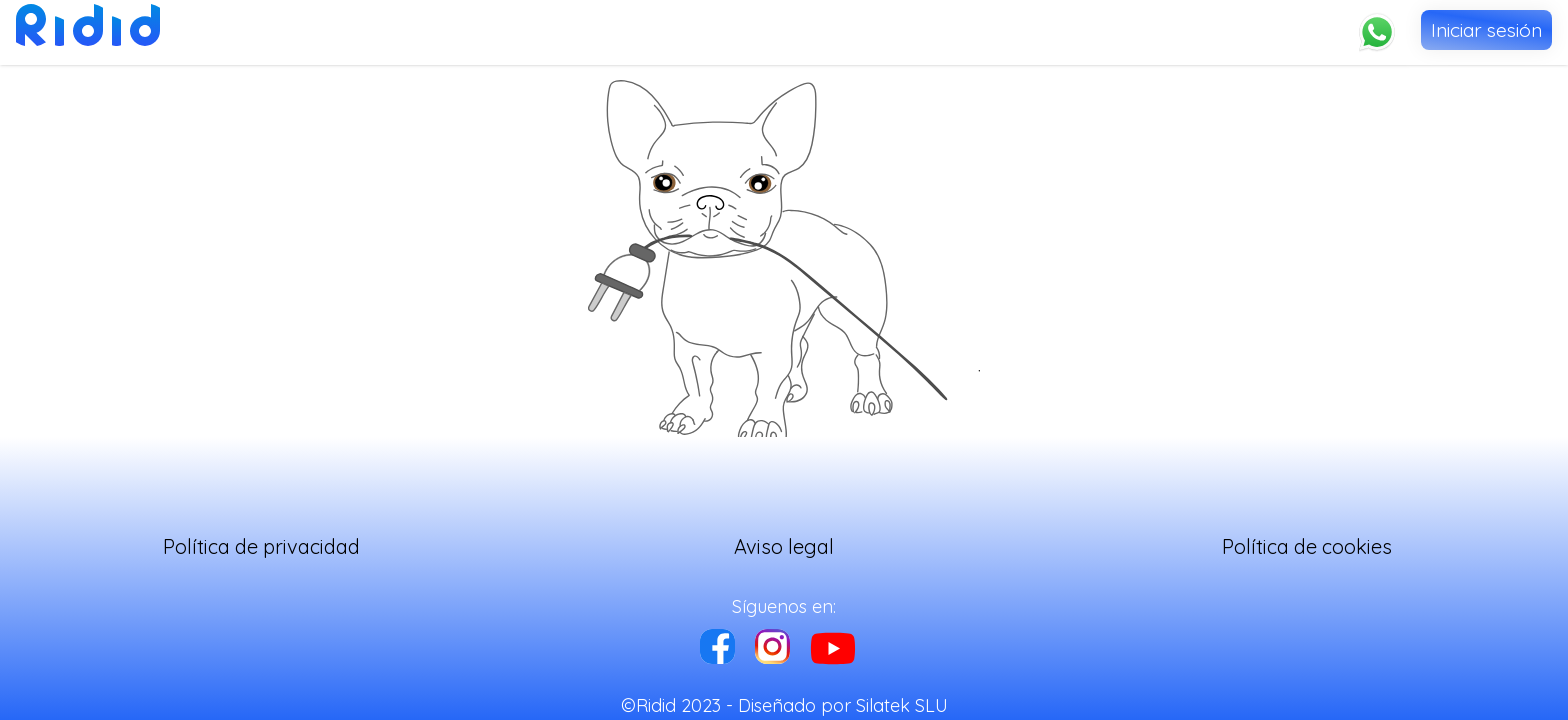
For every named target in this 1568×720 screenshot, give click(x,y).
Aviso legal (784, 546)
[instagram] (772, 648)
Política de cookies (1307, 546)
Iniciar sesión (1486, 30)
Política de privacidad (261, 546)
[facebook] (717, 648)
